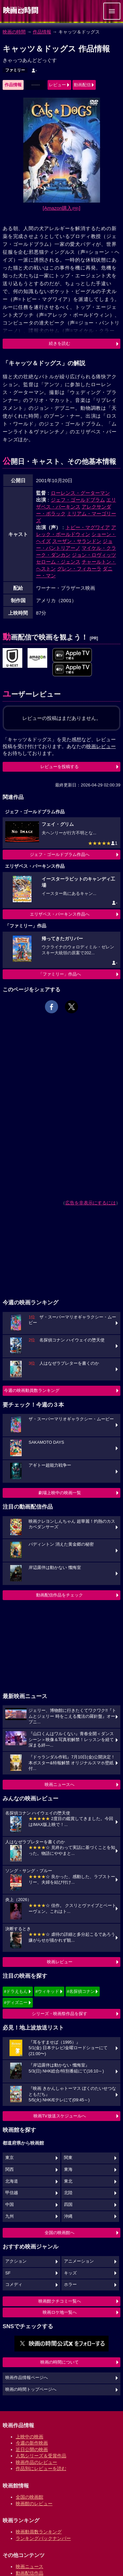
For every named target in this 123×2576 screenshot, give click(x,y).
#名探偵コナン (81, 1991)
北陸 (68, 2192)
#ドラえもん (16, 1991)
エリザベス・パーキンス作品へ (60, 914)
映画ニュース (29, 2566)
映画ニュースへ (59, 1784)
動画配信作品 (29, 2573)
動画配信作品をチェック (59, 1595)
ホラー (70, 2284)
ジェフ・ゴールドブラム (78, 500)
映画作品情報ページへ (26, 2377)
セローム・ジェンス (58, 562)
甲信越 (11, 2192)
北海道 (11, 2181)
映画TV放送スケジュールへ (59, 2115)
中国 (9, 2204)
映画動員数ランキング (39, 2531)
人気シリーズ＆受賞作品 (41, 2455)
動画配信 (82, 84)
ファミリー (15, 70)
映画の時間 (14, 31)
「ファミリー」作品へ (59, 974)
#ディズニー (16, 2002)
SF (7, 2273)
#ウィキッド (47, 1991)
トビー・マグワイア (88, 527)
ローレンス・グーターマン (80, 493)
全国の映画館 (29, 2497)
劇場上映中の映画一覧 (59, 1492)
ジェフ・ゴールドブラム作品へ (60, 854)
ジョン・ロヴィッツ (94, 555)
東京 (9, 2157)
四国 (68, 2204)
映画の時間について (59, 2362)
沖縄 (68, 2216)
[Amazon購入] (61, 208)
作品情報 (42, 31)
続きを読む (59, 343)
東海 (68, 2169)
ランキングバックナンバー (43, 2538)
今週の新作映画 (32, 2443)
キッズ (70, 2273)
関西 (9, 2169)
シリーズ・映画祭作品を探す (59, 2013)
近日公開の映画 (32, 2449)
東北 (68, 2181)
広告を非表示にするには (90, 1202)
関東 (68, 2157)
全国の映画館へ (59, 2232)
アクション (16, 2261)
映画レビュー (59, 1961)
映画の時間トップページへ (30, 2389)
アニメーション (79, 2261)
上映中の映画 (29, 2436)
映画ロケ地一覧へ (60, 2312)
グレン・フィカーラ (79, 568)
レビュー (57, 84)
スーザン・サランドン (76, 541)
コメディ (13, 2284)
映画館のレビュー (34, 2503)
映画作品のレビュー (36, 2462)
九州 (9, 2216)
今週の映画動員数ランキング (31, 1390)
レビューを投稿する (59, 766)
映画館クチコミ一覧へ (59, 2301)
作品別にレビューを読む (41, 2468)
